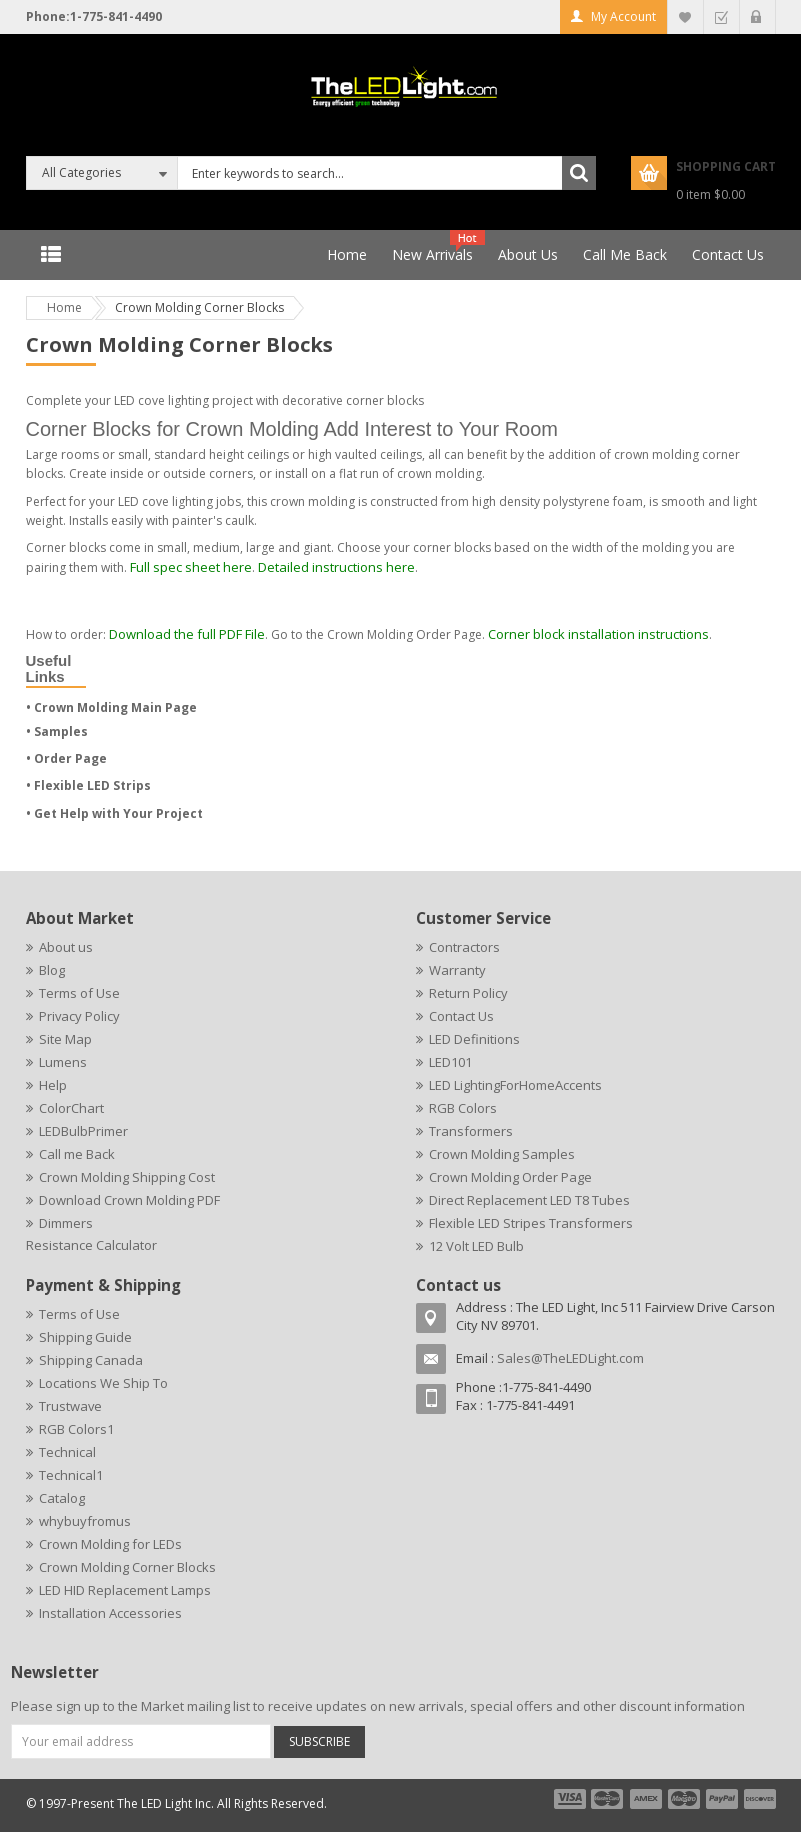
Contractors (464, 947)
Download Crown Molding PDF (129, 1200)
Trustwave (70, 1406)
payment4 (686, 1799)
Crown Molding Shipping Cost (127, 1177)
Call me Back (77, 1154)
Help (53, 1085)
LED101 (450, 1062)
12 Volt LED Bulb (476, 1246)
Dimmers (66, 1223)
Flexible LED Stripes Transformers (531, 1223)
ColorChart (71, 1108)
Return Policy (468, 993)
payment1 (569, 1799)
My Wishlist (685, 17)
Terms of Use (79, 993)
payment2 (608, 1799)
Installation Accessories (110, 1613)
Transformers (471, 1131)
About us (66, 947)
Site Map (65, 1039)
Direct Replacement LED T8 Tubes (529, 1200)
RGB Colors (463, 1108)
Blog (52, 970)
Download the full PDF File (187, 634)
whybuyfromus (85, 1521)
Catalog (62, 1498)
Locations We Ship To (103, 1383)
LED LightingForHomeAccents (515, 1085)
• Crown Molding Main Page (111, 707)
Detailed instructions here (336, 567)
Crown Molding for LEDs (110, 1544)
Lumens (63, 1062)
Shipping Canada (91, 1360)
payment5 (722, 1799)
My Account (623, 16)
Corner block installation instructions (598, 634)
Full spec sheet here (191, 567)
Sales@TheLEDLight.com (570, 1358)
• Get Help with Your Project (114, 813)
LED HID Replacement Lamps (125, 1590)
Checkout (721, 17)
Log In (757, 17)
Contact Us (461, 1016)
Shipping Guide (85, 1337)
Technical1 (71, 1475)
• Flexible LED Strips (88, 785)
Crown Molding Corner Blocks (127, 1567)
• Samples (57, 731)
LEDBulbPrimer (83, 1131)
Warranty (457, 970)
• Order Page (66, 758)
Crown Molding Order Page (510, 1177)
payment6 (758, 1799)
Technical (67, 1452)
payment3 (647, 1799)
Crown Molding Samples (502, 1154)
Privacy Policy (79, 1016)
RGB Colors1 (76, 1429)
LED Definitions (474, 1039)
